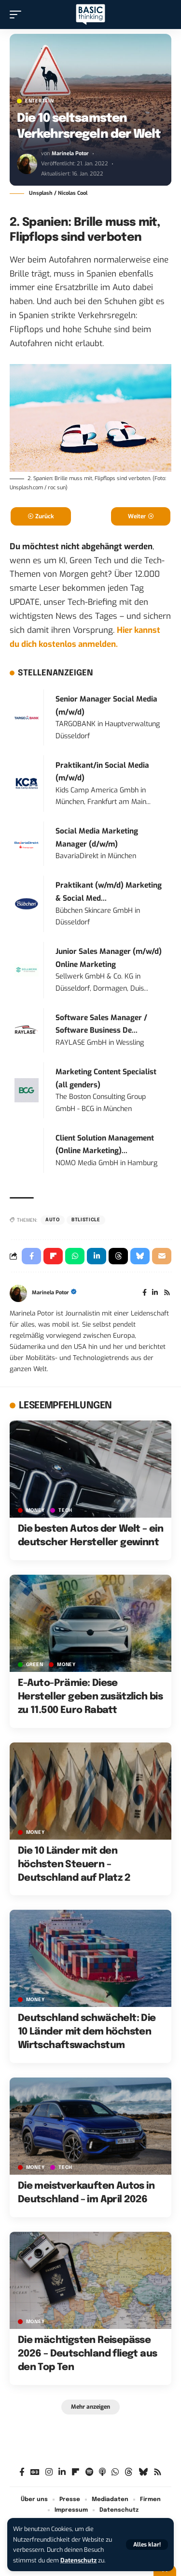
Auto (52, 1219)
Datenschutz (78, 2560)
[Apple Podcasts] (102, 2472)
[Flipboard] (75, 2472)
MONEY (35, 1510)
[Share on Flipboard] (53, 1256)
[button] (147, 2544)
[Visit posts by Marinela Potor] (27, 164)
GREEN (34, 1664)
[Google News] (35, 2472)
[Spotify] (89, 2472)
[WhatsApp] (115, 2472)
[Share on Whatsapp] (74, 1256)
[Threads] (128, 2472)
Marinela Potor (70, 153)
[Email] (161, 1256)
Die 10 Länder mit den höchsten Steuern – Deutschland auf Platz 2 (74, 1864)
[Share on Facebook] (31, 1256)
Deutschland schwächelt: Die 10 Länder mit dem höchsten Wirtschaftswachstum (87, 2031)
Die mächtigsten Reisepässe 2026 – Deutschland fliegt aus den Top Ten (87, 2353)
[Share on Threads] (118, 1256)
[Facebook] (144, 1293)
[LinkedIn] (155, 1293)
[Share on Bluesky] (140, 1256)
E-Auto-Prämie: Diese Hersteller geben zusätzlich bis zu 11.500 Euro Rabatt (90, 1696)
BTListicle (85, 1219)
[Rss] (167, 1293)
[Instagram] (49, 2472)
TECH (65, 1510)
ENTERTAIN (39, 101)
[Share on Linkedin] (96, 1256)
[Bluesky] (143, 2472)
